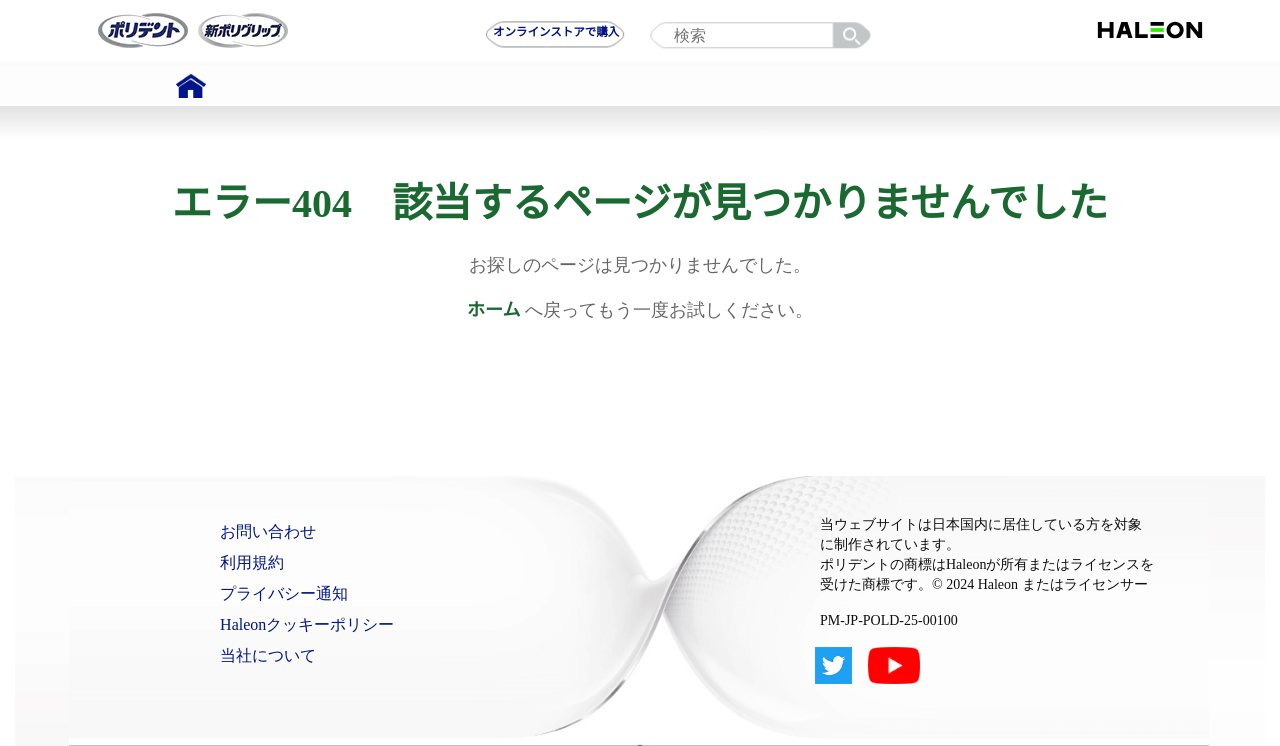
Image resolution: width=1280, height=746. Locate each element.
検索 (855, 36)
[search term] (765, 36)
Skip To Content (69, 9)
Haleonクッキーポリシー (307, 624)
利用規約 (252, 562)
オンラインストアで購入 (556, 32)
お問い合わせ (268, 531)
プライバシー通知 (284, 593)
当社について (268, 655)
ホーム (493, 310)
